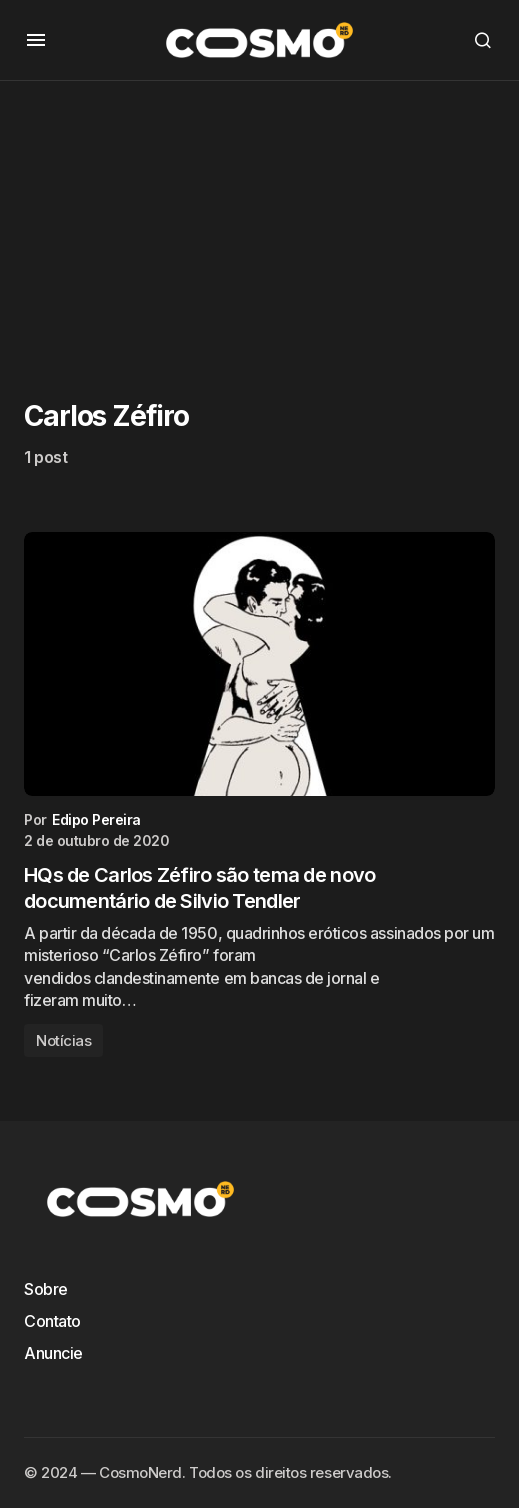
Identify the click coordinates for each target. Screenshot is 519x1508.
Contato (52, 1321)
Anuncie (53, 1353)
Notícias (63, 1040)
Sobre (46, 1289)
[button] (36, 40)
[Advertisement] (259, 221)
